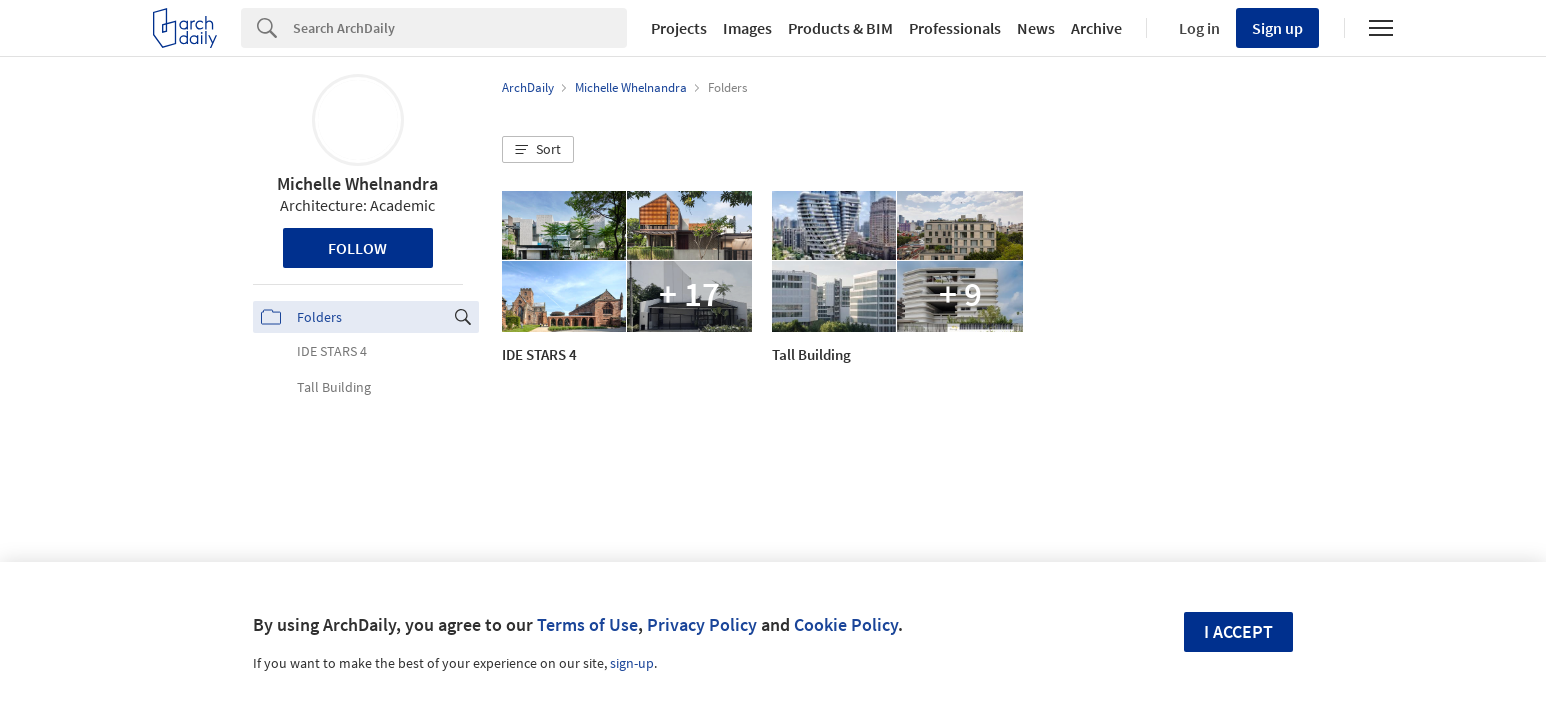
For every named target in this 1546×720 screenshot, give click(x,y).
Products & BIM (840, 28)
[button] (538, 150)
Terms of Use (587, 624)
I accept (1238, 631)
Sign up (1277, 28)
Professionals (955, 28)
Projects (679, 28)
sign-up (632, 663)
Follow (357, 248)
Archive (1096, 28)
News (1036, 28)
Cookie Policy (846, 624)
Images (747, 28)
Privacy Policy (702, 624)
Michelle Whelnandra (357, 183)
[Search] (460, 28)
